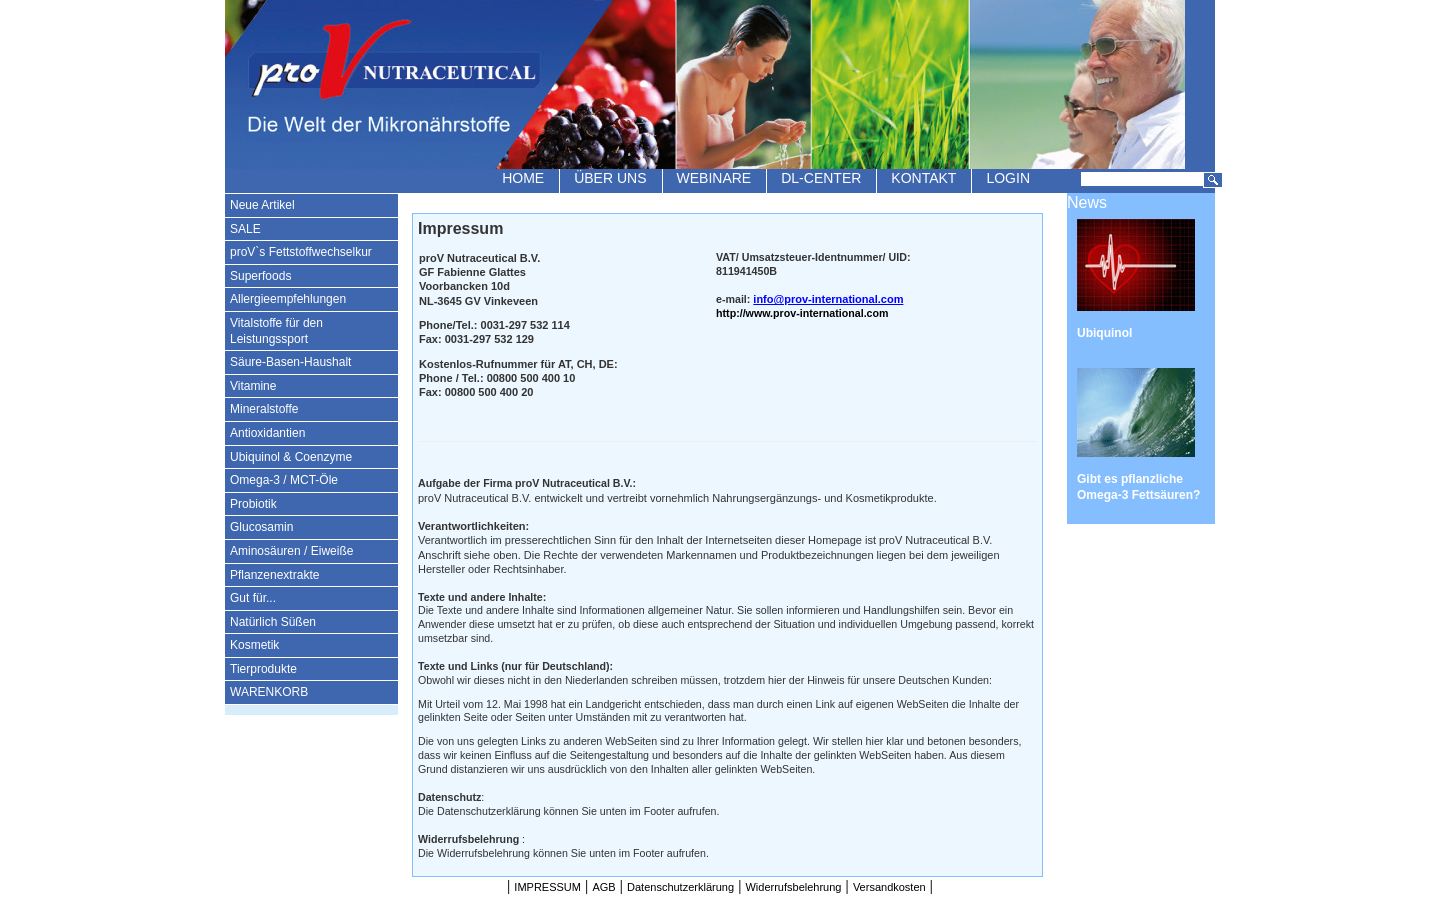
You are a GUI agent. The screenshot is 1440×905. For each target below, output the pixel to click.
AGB (603, 887)
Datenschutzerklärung (680, 887)
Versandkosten (889, 887)
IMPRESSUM (547, 887)
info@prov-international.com (828, 299)
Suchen (1213, 180)
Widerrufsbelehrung (793, 887)
